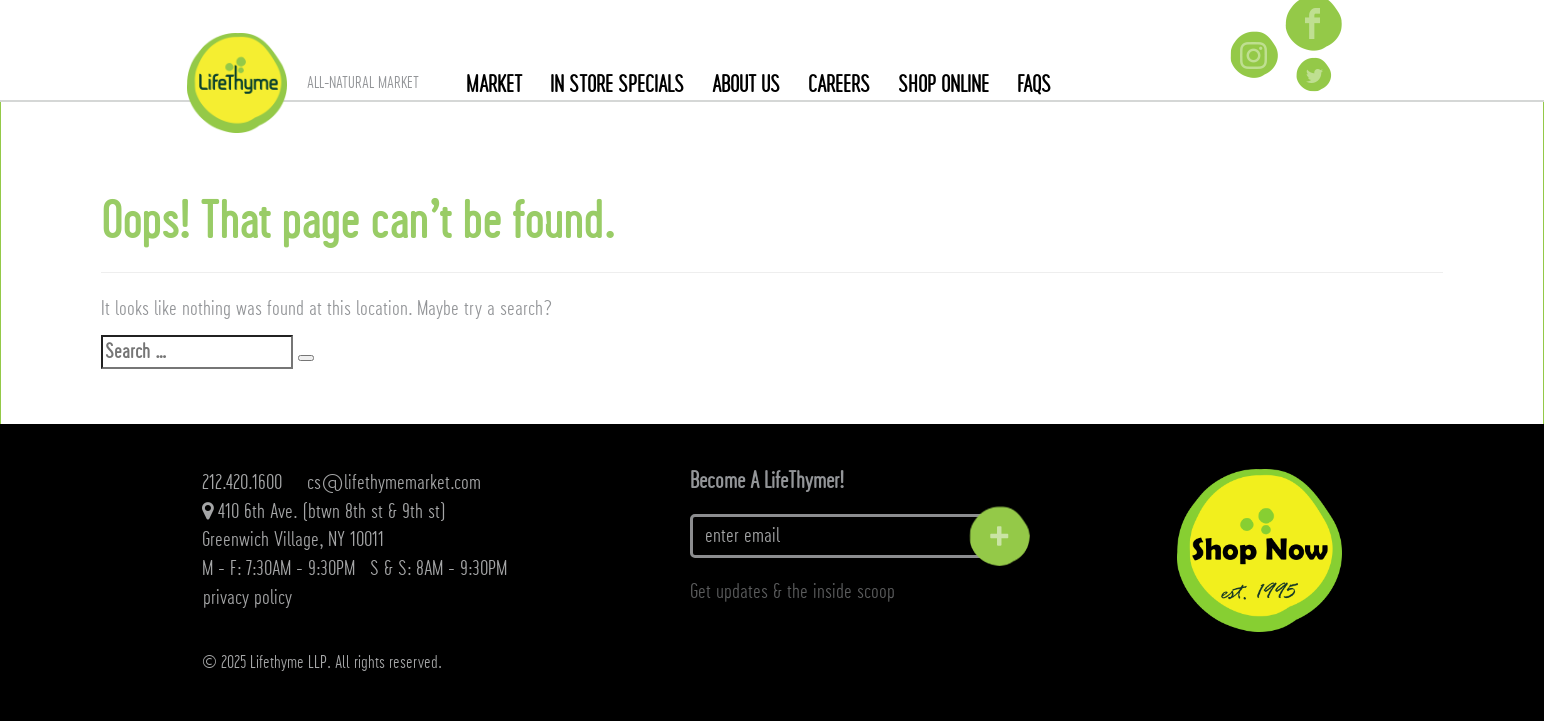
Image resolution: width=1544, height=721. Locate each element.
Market (494, 85)
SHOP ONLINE (943, 85)
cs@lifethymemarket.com (394, 483)
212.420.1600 (242, 483)
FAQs (1034, 85)
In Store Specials (617, 85)
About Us (746, 85)
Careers (839, 85)
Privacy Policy (247, 598)
